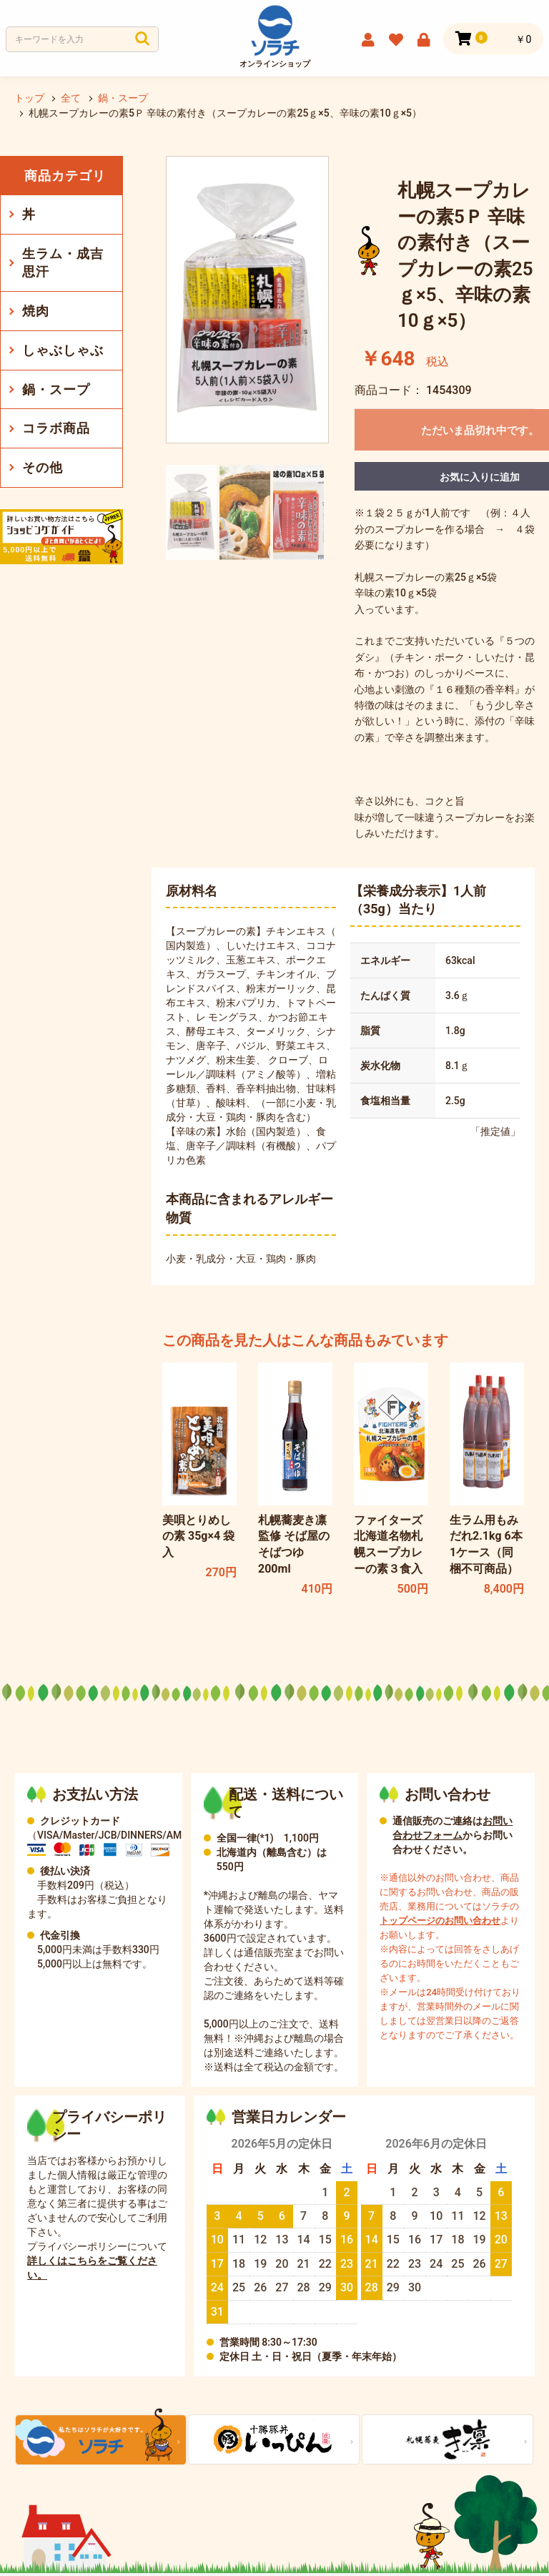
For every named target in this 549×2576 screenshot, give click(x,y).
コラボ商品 (56, 428)
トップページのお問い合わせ (440, 1923)
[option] (247, 300)
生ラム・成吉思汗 (62, 263)
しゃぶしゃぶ (62, 350)
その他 (42, 467)
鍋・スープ (56, 389)
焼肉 (35, 310)
